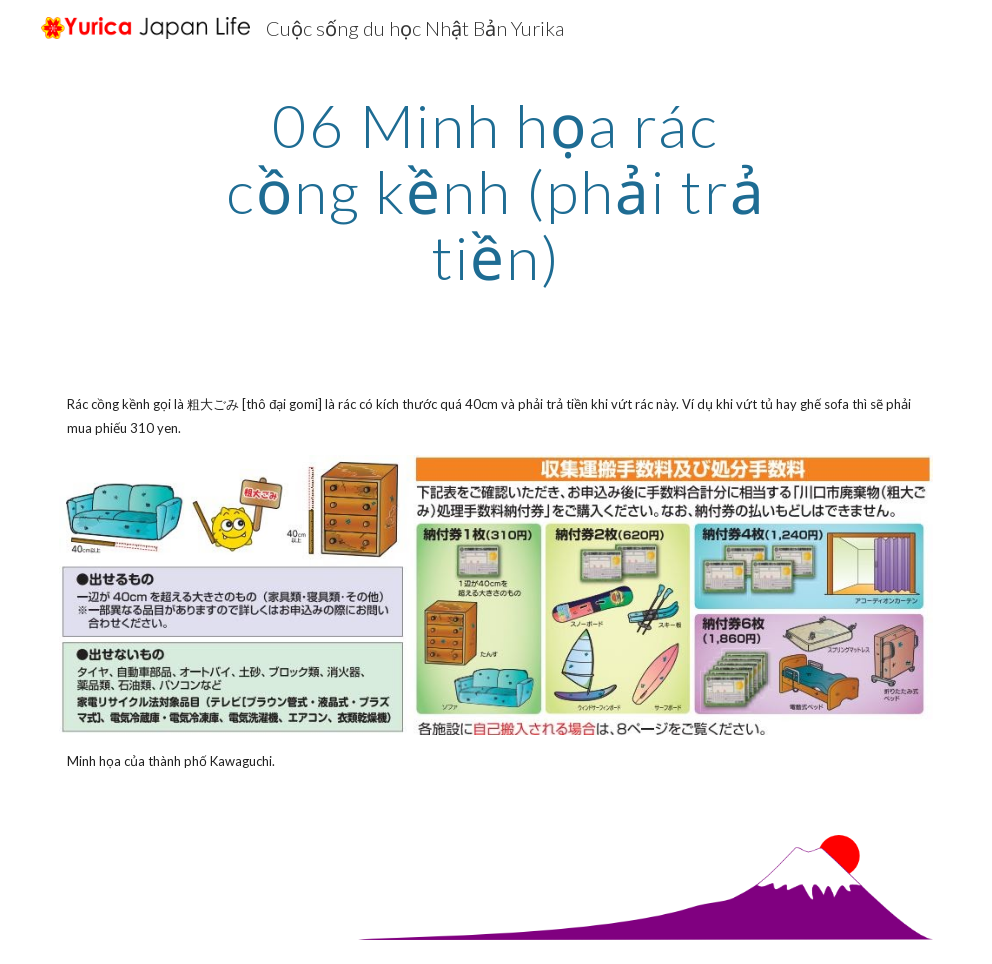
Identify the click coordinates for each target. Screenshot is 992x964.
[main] (496, 191)
